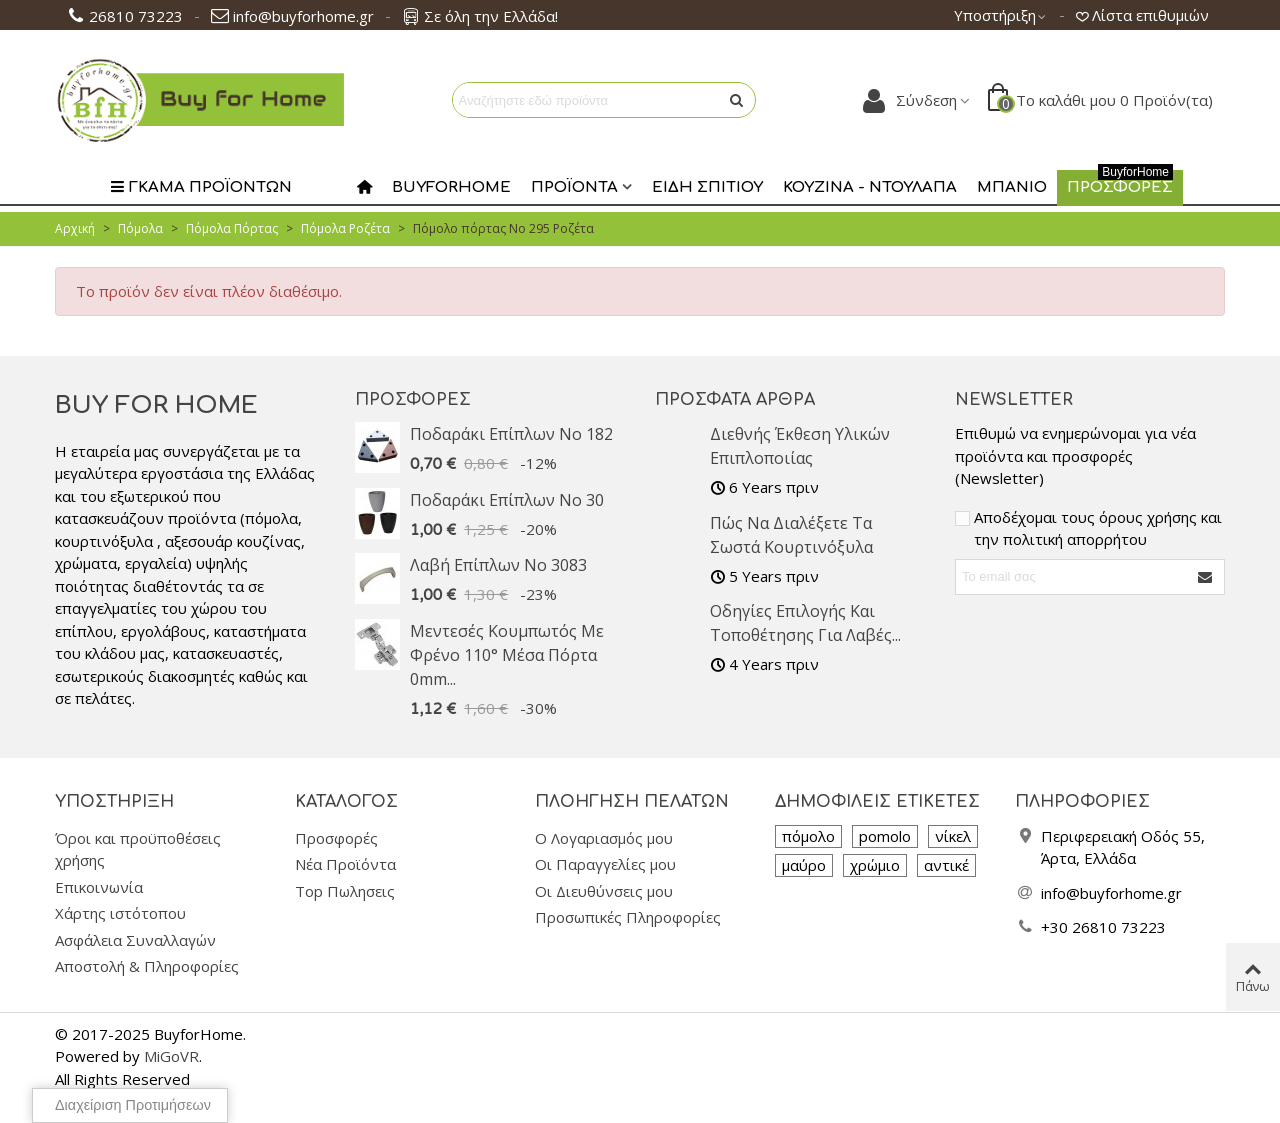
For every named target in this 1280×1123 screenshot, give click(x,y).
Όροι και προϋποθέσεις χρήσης (138, 849)
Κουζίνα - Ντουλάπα (870, 187)
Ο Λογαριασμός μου (604, 838)
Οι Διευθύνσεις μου (604, 891)
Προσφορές (413, 400)
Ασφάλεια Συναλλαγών (135, 940)
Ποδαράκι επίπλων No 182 (511, 434)
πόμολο (808, 836)
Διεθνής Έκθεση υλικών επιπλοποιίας (800, 446)
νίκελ (953, 836)
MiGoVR (171, 1056)
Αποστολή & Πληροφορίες (147, 966)
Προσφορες (1120, 183)
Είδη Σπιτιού (707, 187)
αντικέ (946, 865)
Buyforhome (451, 187)
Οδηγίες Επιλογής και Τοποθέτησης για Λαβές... (805, 623)
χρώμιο (875, 865)
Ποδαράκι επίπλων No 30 (507, 500)
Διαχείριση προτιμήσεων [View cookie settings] (133, 1105)
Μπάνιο (1012, 187)
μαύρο (804, 865)
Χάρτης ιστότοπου (120, 913)
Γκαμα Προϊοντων (201, 187)
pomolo (885, 836)
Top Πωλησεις (345, 891)
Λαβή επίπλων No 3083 (498, 565)
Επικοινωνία (99, 887)
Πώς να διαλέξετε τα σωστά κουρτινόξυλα (791, 535)
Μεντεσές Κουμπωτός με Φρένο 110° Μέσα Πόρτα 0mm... (507, 655)
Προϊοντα (574, 187)
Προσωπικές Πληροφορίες (628, 917)
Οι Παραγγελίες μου (605, 864)
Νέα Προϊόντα (345, 864)
